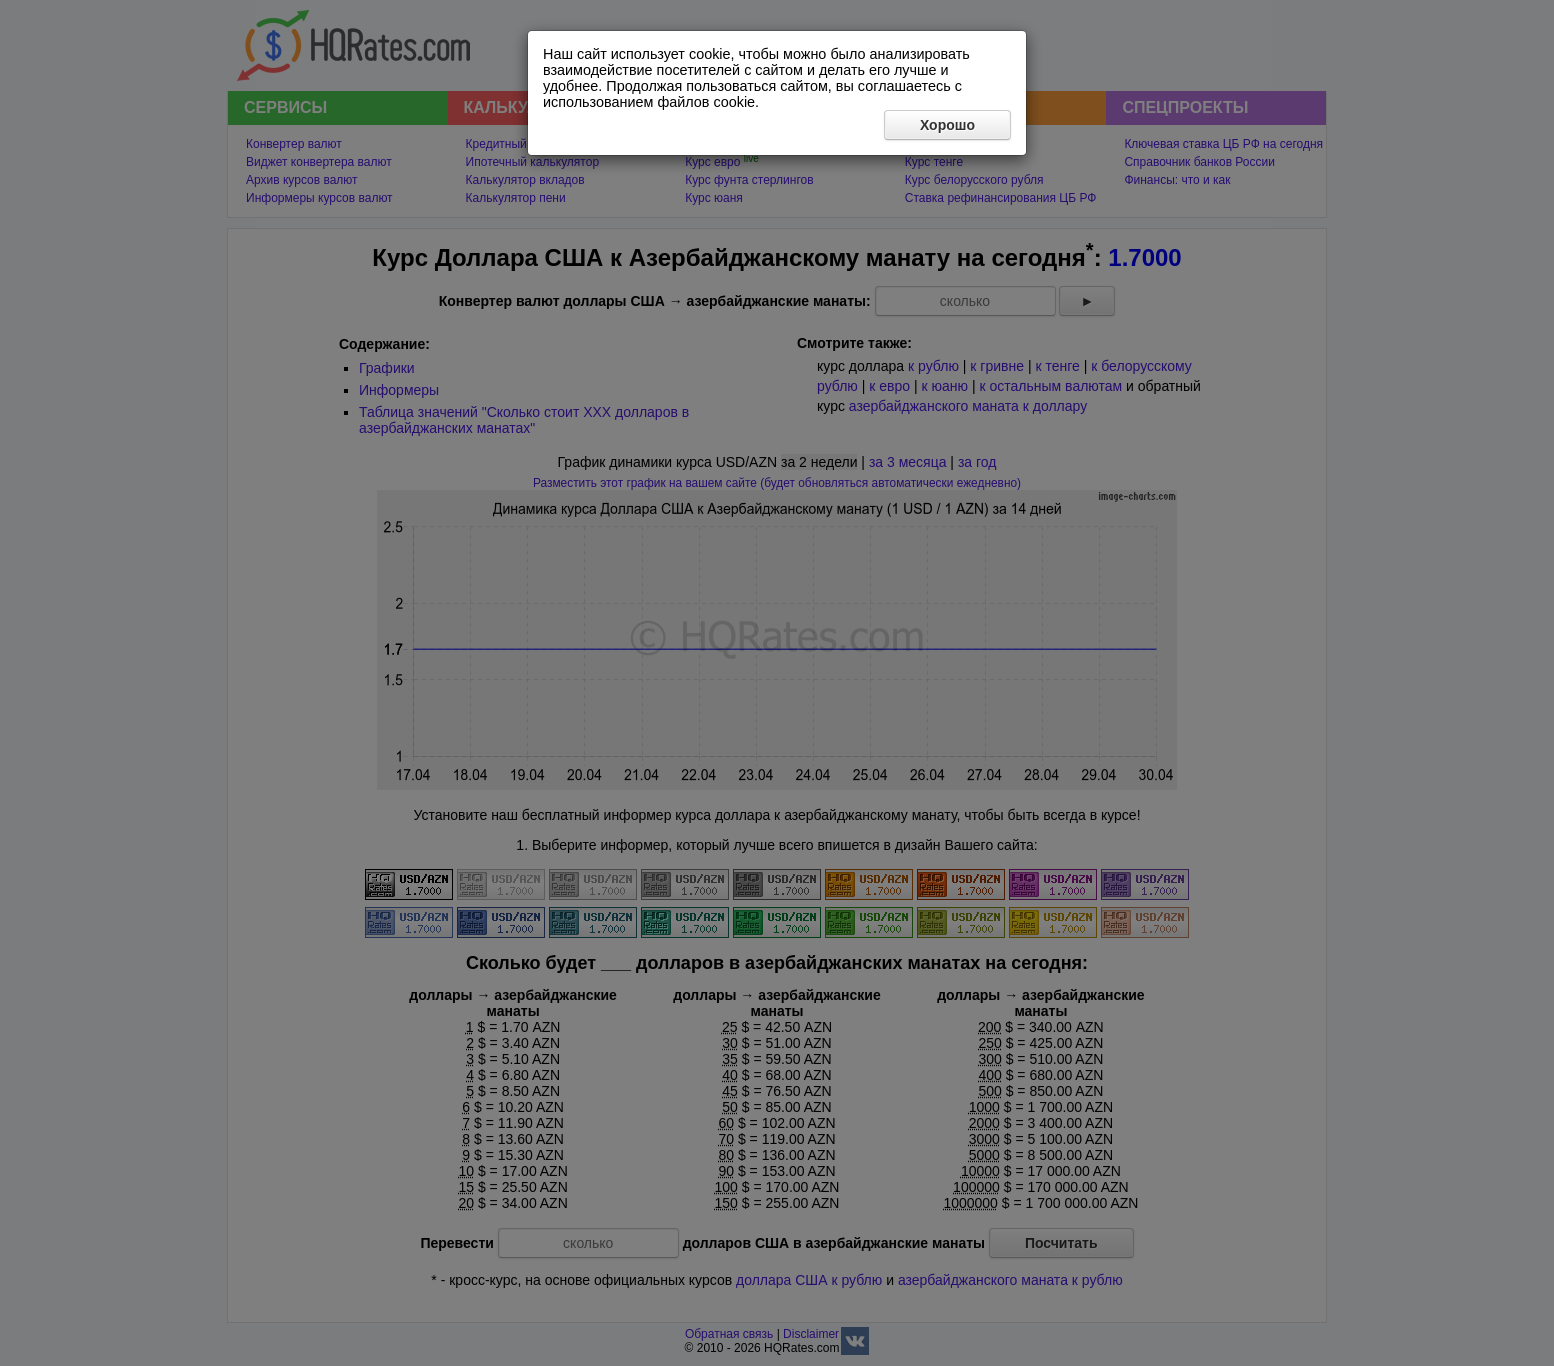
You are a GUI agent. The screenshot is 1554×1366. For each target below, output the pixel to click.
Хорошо (947, 125)
